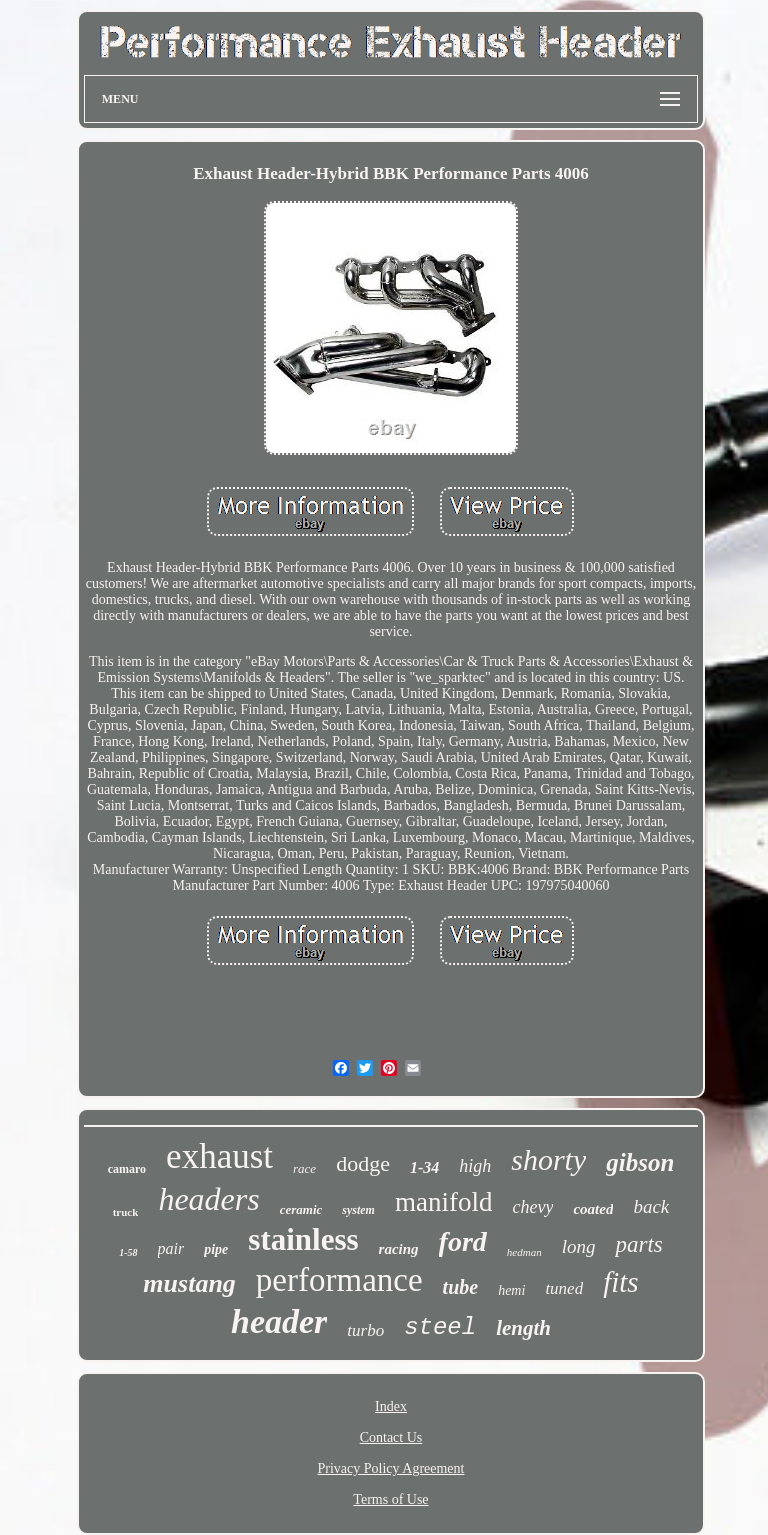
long (579, 1246)
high (475, 1166)
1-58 (128, 1252)
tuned (564, 1288)
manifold (443, 1202)
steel (440, 1327)
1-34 (424, 1167)
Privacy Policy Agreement (391, 1468)
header (279, 1321)
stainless (303, 1239)
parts (638, 1244)
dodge (363, 1163)
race (304, 1168)
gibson (640, 1162)
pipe (216, 1249)
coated (593, 1209)
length (523, 1328)
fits (620, 1282)
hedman (524, 1252)
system (358, 1210)
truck (126, 1212)
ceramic (301, 1209)
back (651, 1206)
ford (463, 1241)
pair (171, 1248)
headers (208, 1199)
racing (399, 1249)
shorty (548, 1159)
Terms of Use (390, 1499)
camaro (127, 1169)
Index (391, 1406)
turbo (365, 1330)
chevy (532, 1207)
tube (461, 1287)
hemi (511, 1290)
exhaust (219, 1156)
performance (339, 1280)
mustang (189, 1283)
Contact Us (391, 1437)
